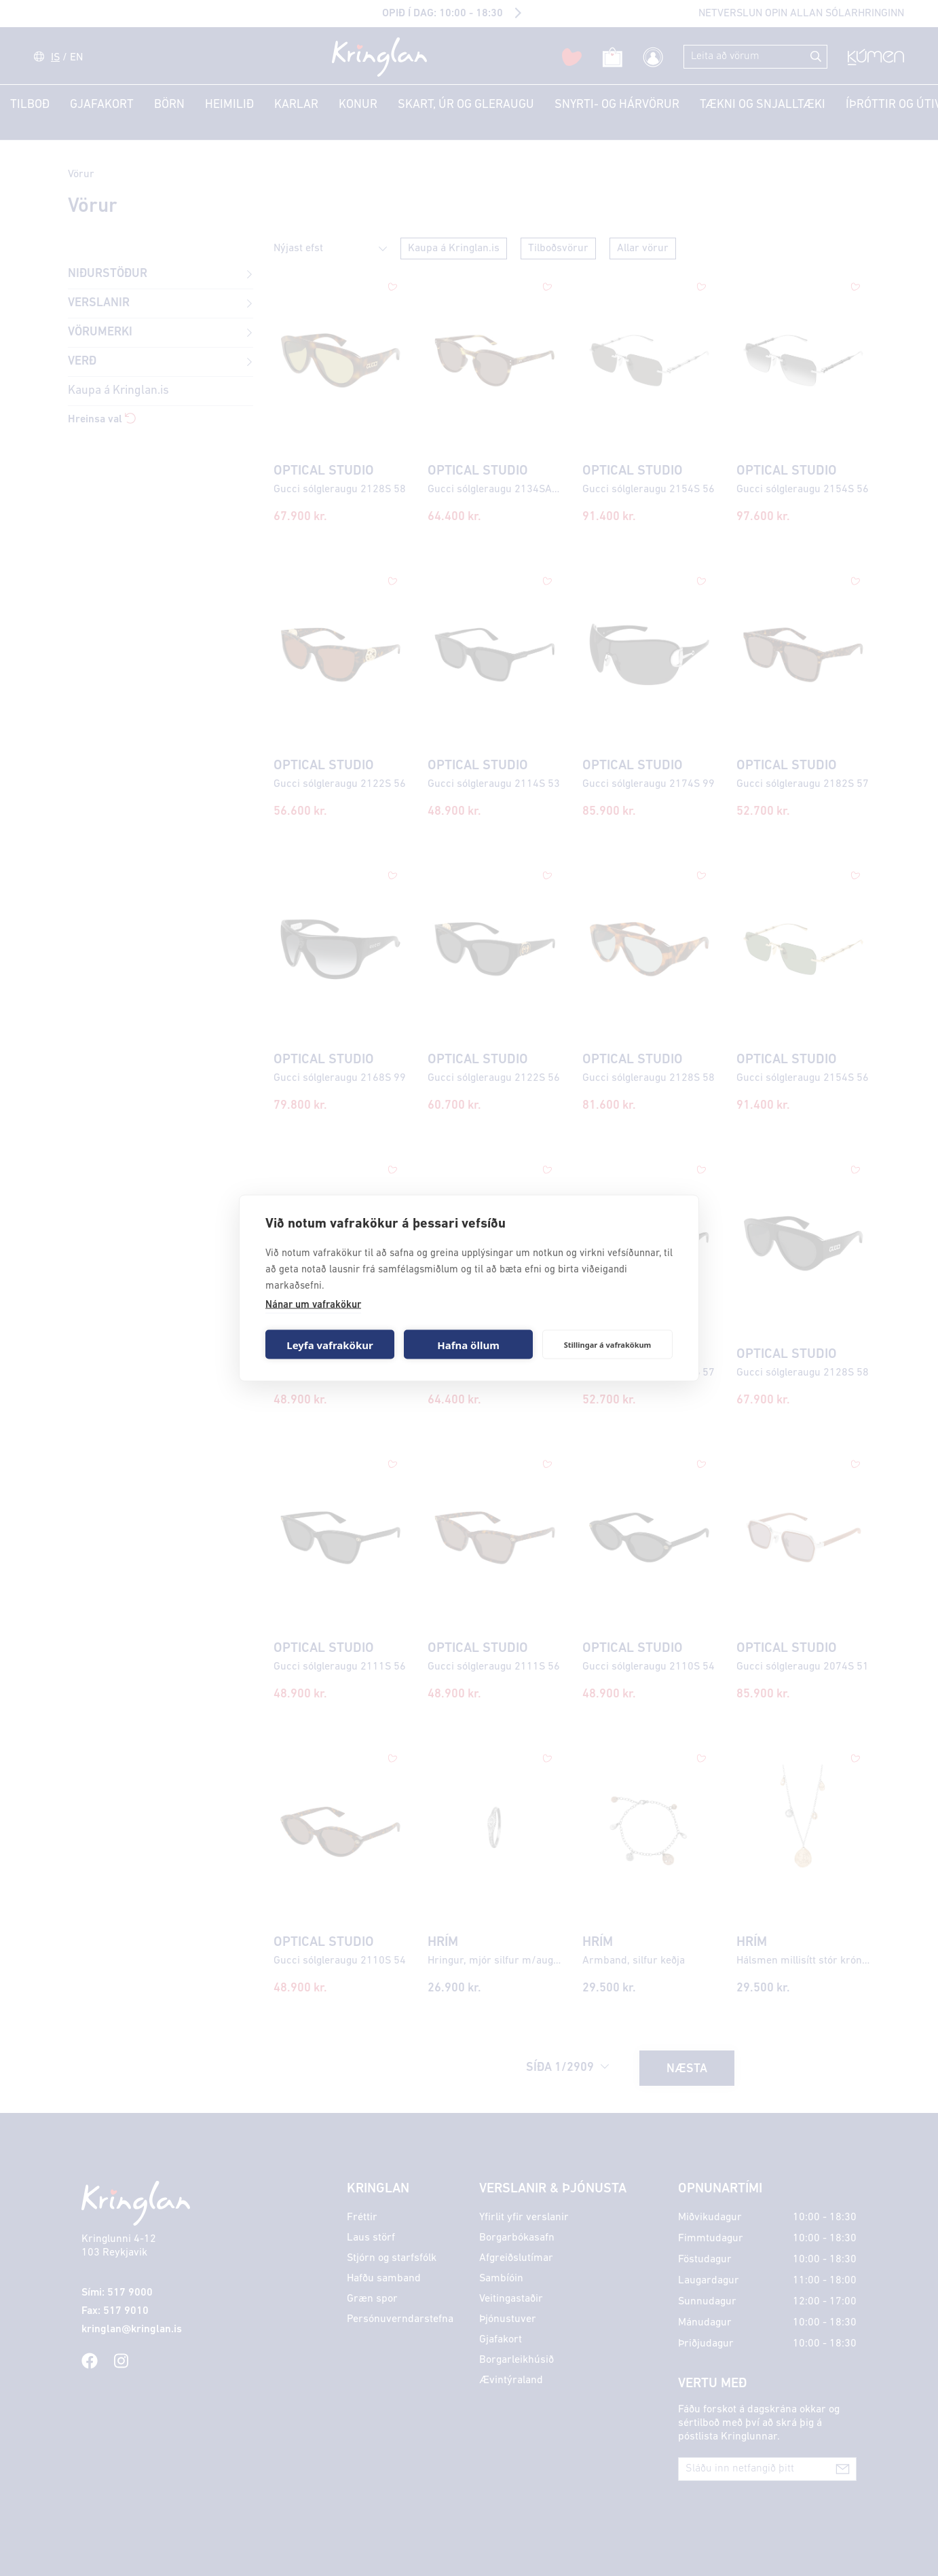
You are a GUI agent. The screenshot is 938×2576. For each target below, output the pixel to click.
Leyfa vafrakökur (329, 1344)
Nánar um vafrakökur (313, 1305)
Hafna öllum (468, 1344)
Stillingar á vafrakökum (608, 1344)
